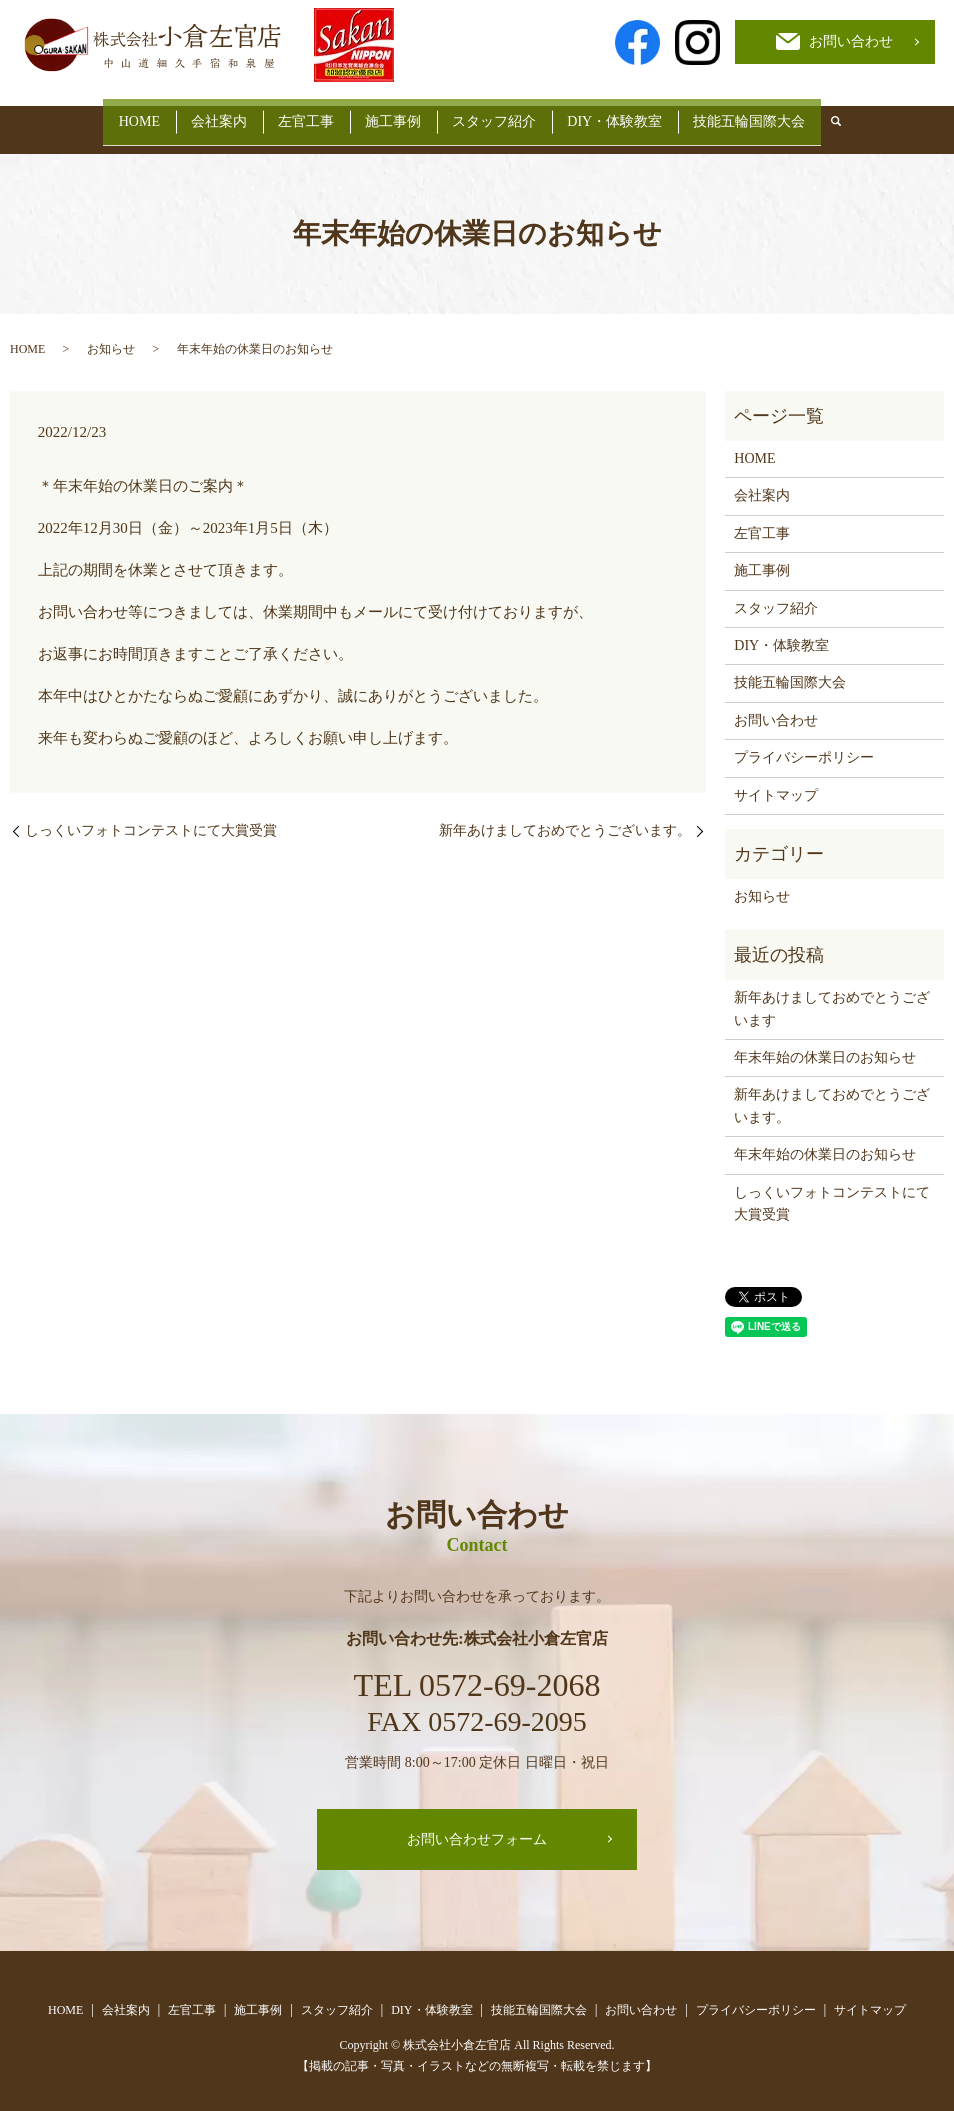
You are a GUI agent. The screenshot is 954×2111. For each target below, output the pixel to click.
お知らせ (111, 334)
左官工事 (295, 113)
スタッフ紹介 (505, 113)
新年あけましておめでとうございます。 (565, 814)
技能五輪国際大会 (782, 113)
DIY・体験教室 (636, 113)
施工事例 (393, 113)
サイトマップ (776, 779)
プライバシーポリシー (804, 742)
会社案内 (197, 113)
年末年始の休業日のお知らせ (825, 1042)
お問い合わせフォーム (477, 1823)
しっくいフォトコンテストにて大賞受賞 (151, 814)
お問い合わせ (776, 704)
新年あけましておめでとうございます (832, 993)
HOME (106, 113)
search (874, 115)
